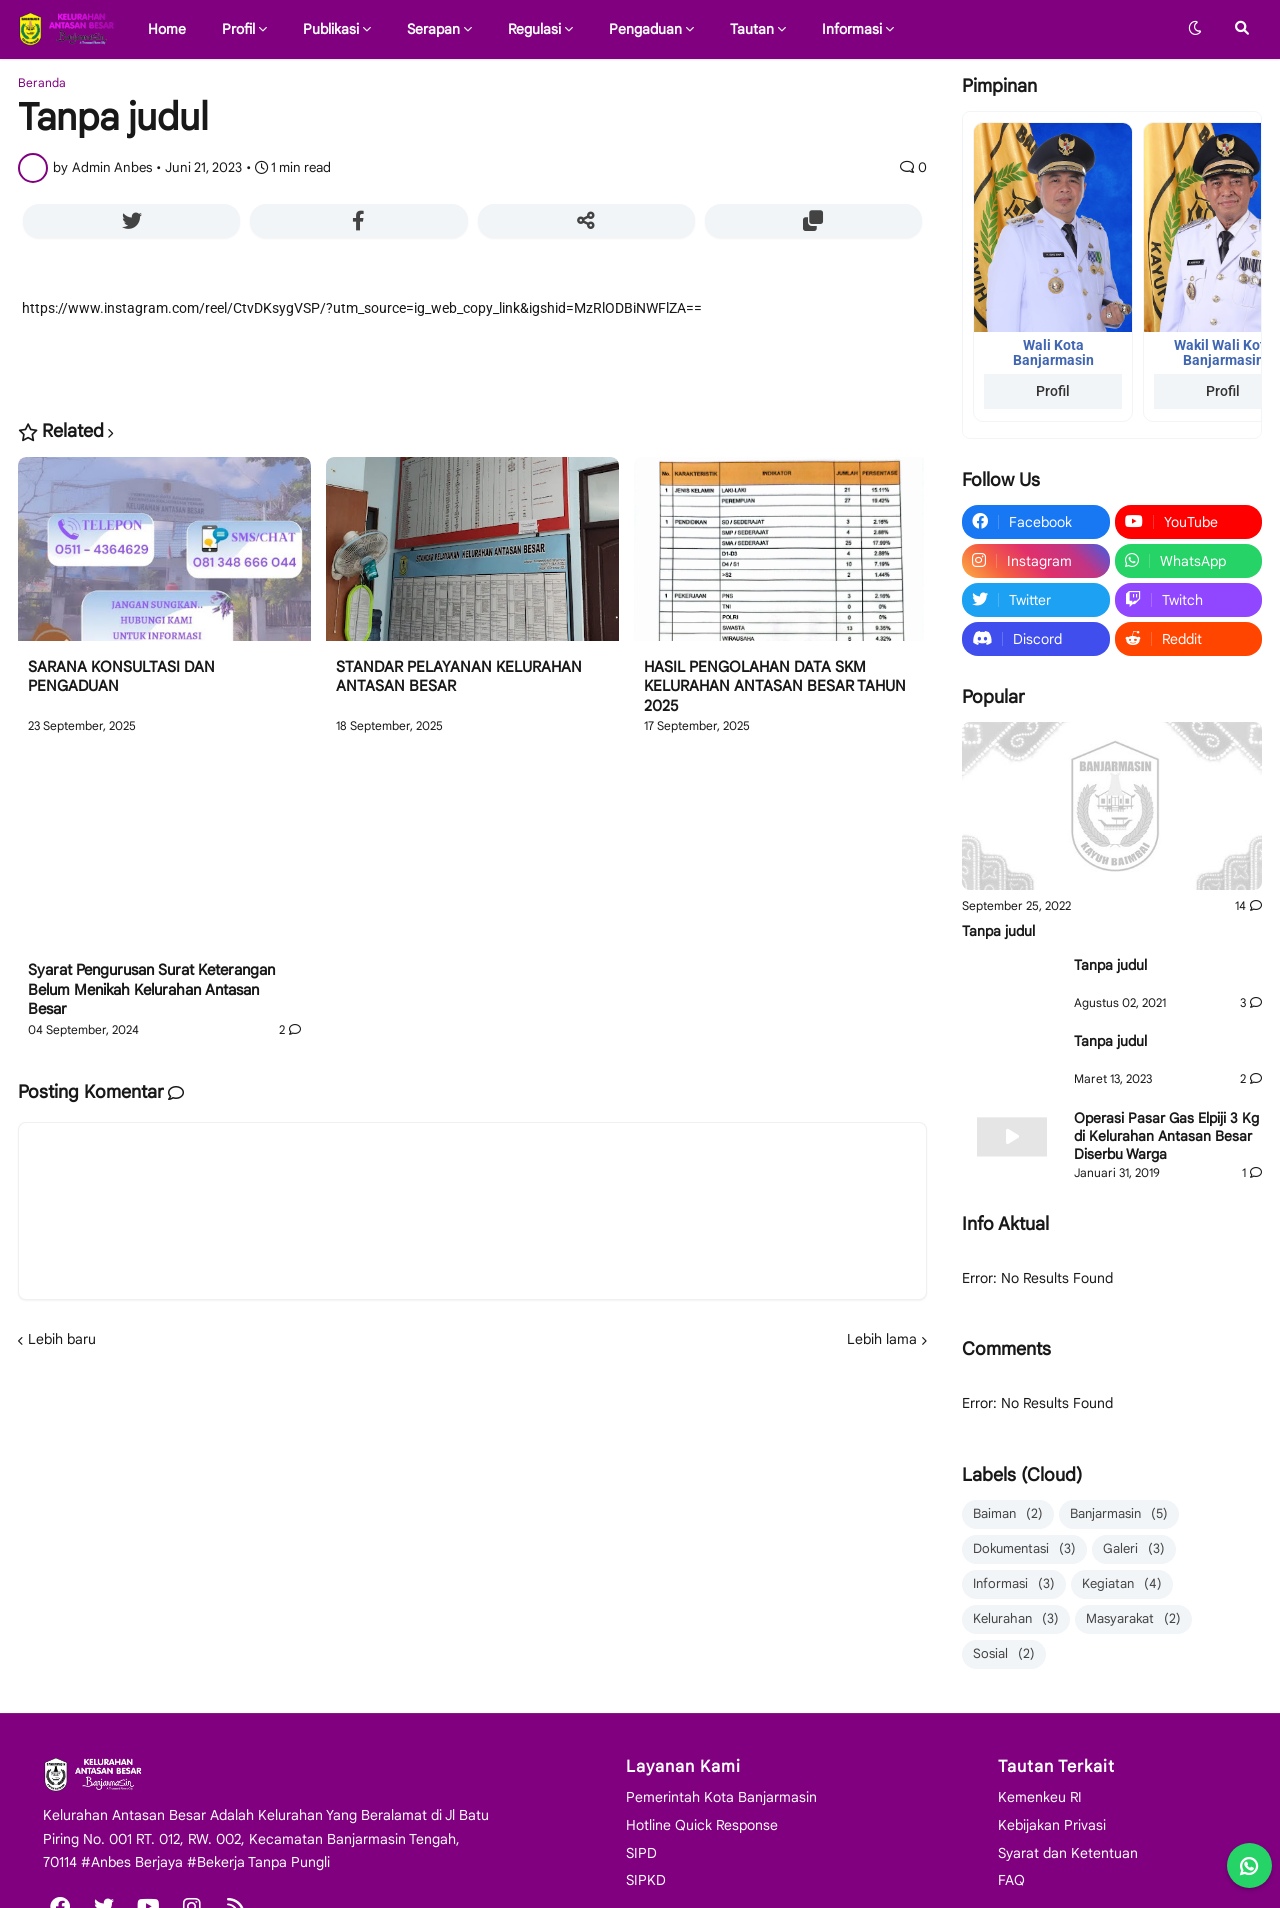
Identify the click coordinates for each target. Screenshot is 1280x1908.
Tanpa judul (998, 931)
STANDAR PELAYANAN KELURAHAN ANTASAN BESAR (459, 677)
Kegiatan (1122, 1584)
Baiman (1008, 1514)
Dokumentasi (1024, 1549)
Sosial (1004, 1654)
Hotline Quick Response (702, 1825)
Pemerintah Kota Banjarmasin (721, 1797)
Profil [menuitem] (238, 29)
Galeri (1134, 1549)
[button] (1195, 29)
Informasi (1014, 1584)
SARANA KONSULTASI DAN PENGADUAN (121, 677)
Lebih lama (882, 1339)
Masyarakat (1133, 1619)
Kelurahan (1016, 1619)
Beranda (42, 83)
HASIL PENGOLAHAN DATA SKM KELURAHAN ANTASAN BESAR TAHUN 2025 (775, 686)
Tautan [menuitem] (752, 29)
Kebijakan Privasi (1052, 1825)
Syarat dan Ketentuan (1068, 1853)
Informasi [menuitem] (852, 29)
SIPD (641, 1853)
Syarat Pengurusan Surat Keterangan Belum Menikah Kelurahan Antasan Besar (151, 989)
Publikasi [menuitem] (331, 29)
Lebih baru (62, 1339)
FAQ (1011, 1880)
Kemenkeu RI (1040, 1797)
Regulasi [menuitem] (534, 29)
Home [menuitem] (167, 29)
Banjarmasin (1119, 1514)
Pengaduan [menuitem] (645, 29)
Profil (1053, 391)
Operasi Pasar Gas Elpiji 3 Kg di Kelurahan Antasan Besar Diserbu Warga (1166, 1136)
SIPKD (646, 1880)
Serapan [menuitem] (433, 29)
